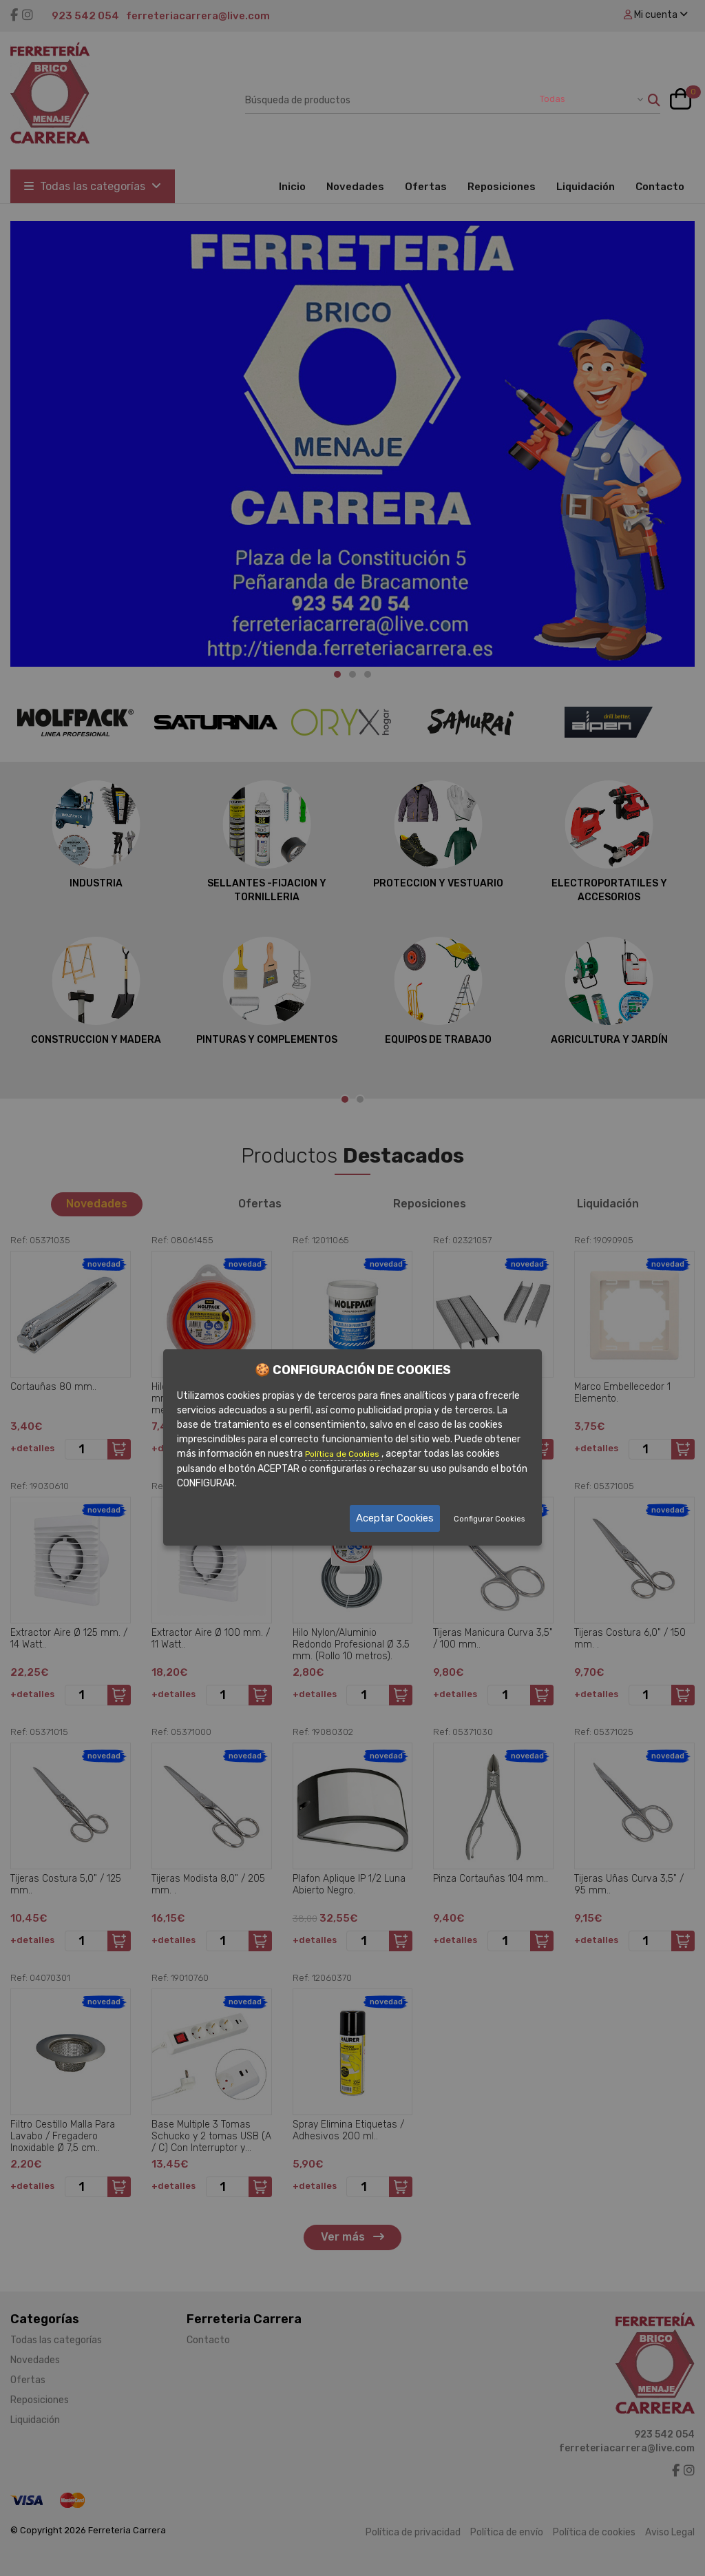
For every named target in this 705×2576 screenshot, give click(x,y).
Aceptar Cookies (395, 1518)
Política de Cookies (343, 1454)
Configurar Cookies (489, 1519)
